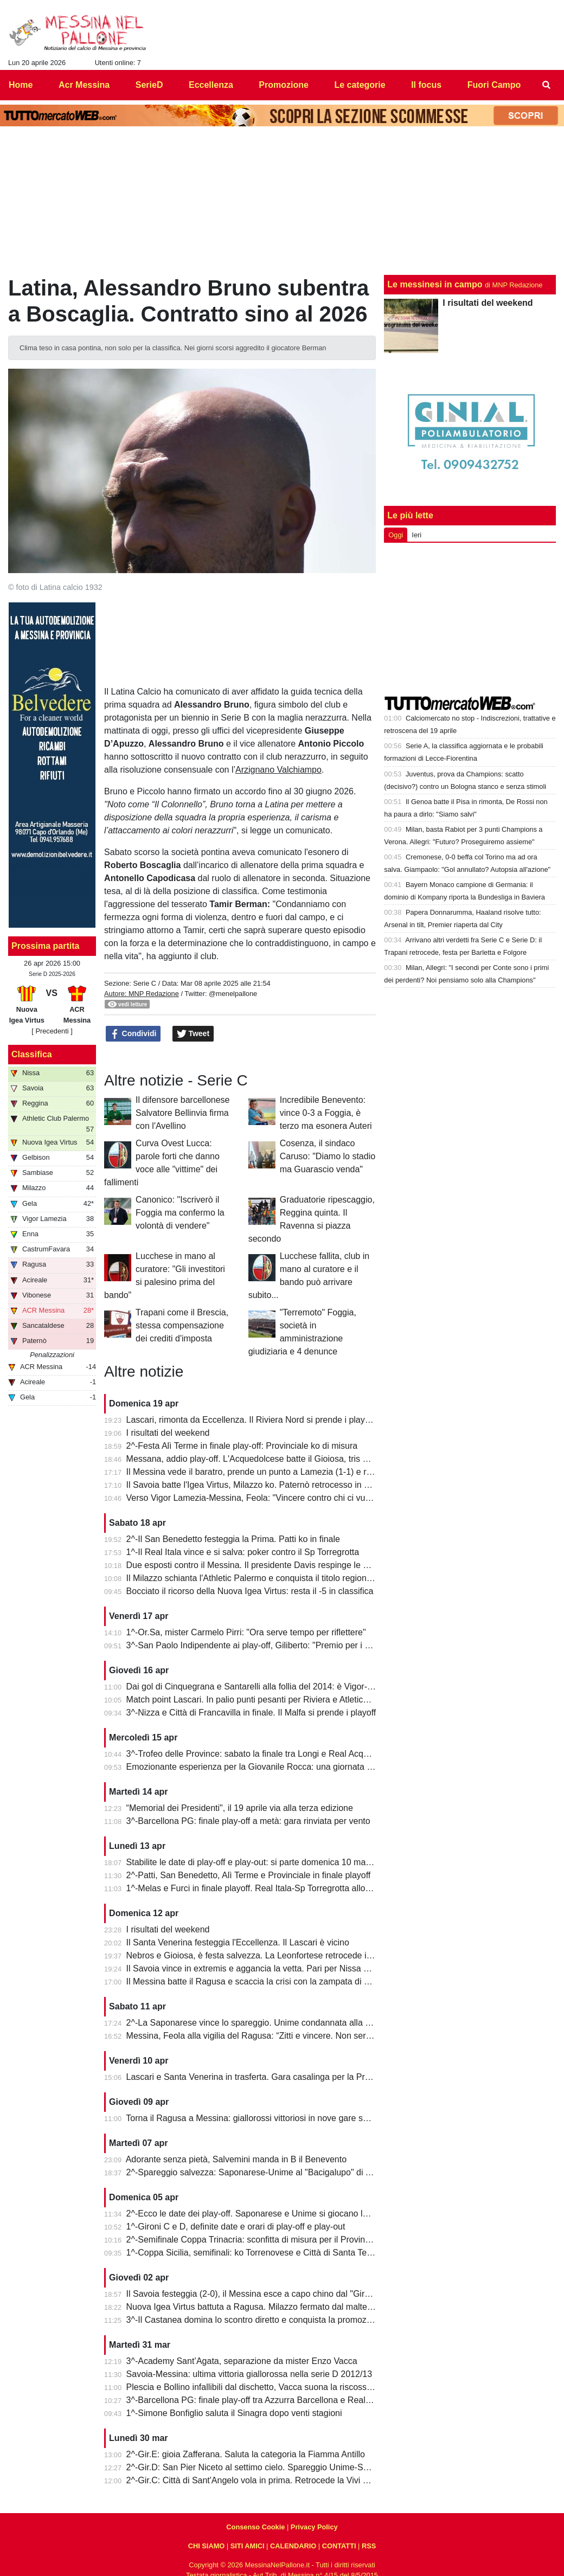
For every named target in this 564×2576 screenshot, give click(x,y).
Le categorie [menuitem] (359, 84)
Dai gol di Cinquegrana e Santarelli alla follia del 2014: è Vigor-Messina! (264, 1686)
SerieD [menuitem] (149, 84)
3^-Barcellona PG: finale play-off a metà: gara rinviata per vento (248, 1821)
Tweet (193, 1034)
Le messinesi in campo (434, 284)
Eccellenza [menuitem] (211, 84)
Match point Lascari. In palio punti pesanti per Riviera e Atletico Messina (264, 1699)
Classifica (31, 1054)
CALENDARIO (293, 2546)
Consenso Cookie (255, 2527)
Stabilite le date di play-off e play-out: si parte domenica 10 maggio (254, 1862)
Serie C (144, 983)
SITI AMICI (247, 2546)
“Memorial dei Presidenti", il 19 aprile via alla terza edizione (239, 1808)
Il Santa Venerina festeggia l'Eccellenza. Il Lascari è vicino (237, 1942)
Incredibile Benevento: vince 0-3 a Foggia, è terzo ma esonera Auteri (326, 1112)
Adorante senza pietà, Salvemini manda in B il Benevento (236, 2159)
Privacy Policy (314, 2527)
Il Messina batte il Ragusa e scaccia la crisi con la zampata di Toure (256, 1981)
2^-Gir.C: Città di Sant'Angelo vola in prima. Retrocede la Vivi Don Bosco (266, 2480)
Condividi (133, 1034)
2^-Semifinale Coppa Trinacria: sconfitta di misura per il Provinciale (254, 2239)
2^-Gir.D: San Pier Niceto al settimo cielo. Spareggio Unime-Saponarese (265, 2467)
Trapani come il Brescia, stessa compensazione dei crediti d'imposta (182, 1325)
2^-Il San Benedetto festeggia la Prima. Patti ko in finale (233, 1539)
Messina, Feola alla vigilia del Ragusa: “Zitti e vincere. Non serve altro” (262, 2035)
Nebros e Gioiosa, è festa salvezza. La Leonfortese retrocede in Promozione (273, 1955)
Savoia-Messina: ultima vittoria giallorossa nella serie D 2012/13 (249, 2374)
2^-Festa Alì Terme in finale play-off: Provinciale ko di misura (242, 1445)
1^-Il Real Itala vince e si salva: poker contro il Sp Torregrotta (243, 1552)
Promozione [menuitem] (284, 84)
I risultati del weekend (168, 1432)
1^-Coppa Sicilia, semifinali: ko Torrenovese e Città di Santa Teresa (255, 2252)
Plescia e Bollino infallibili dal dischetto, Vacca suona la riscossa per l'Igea (267, 2387)
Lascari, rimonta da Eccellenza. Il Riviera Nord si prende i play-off (251, 1419)
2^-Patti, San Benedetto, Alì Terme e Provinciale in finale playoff (248, 1875)
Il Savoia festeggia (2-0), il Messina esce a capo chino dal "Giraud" (254, 2293)
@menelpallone (233, 994)
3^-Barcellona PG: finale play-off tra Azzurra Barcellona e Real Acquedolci (268, 2400)
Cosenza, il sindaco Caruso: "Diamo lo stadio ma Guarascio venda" (327, 1156)
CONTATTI (339, 2546)
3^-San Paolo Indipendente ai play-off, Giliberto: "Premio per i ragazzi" (261, 1645)
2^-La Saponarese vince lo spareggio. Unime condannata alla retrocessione (272, 2022)
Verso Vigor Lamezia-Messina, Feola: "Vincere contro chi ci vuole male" (263, 1497)
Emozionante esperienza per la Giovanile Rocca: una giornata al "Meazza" (269, 1766)
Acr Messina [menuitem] (84, 84)
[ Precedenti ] (51, 1031)
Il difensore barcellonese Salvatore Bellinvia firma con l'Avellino (182, 1112)
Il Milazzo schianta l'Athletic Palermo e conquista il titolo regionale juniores (268, 1578)
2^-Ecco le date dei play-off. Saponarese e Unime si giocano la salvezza (265, 2213)
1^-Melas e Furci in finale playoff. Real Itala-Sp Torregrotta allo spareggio (266, 1888)
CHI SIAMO (206, 2546)
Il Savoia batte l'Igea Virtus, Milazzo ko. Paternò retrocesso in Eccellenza (266, 1484)
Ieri (416, 535)
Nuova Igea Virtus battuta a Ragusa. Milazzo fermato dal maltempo (255, 2306)
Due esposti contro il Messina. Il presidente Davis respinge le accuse (258, 1565)
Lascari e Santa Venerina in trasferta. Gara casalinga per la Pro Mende (262, 2077)
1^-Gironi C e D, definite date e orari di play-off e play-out (235, 2226)
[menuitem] (546, 85)
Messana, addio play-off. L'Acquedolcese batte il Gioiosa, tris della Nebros (269, 1458)
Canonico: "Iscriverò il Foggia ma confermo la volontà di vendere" (180, 1212)
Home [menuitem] (21, 84)
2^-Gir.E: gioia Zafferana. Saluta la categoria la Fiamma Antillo (245, 2454)
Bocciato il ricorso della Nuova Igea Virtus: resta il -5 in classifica (250, 1591)
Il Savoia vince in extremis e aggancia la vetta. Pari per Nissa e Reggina (264, 1968)
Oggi (395, 535)
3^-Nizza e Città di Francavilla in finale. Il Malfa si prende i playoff (251, 1712)
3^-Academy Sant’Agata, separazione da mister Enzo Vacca (241, 2361)
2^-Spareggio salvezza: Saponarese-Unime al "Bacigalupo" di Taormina (263, 2172)
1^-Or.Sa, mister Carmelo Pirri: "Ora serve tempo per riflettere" (246, 1632)
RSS (369, 2546)
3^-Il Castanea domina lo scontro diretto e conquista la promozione (254, 2319)
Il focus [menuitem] (426, 84)
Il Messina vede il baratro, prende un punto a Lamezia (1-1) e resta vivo (263, 1471)
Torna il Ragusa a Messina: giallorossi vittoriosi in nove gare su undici (259, 2118)
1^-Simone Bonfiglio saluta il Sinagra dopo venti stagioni (234, 2413)
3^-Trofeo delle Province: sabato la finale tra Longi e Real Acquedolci (258, 1753)
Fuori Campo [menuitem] (494, 84)
